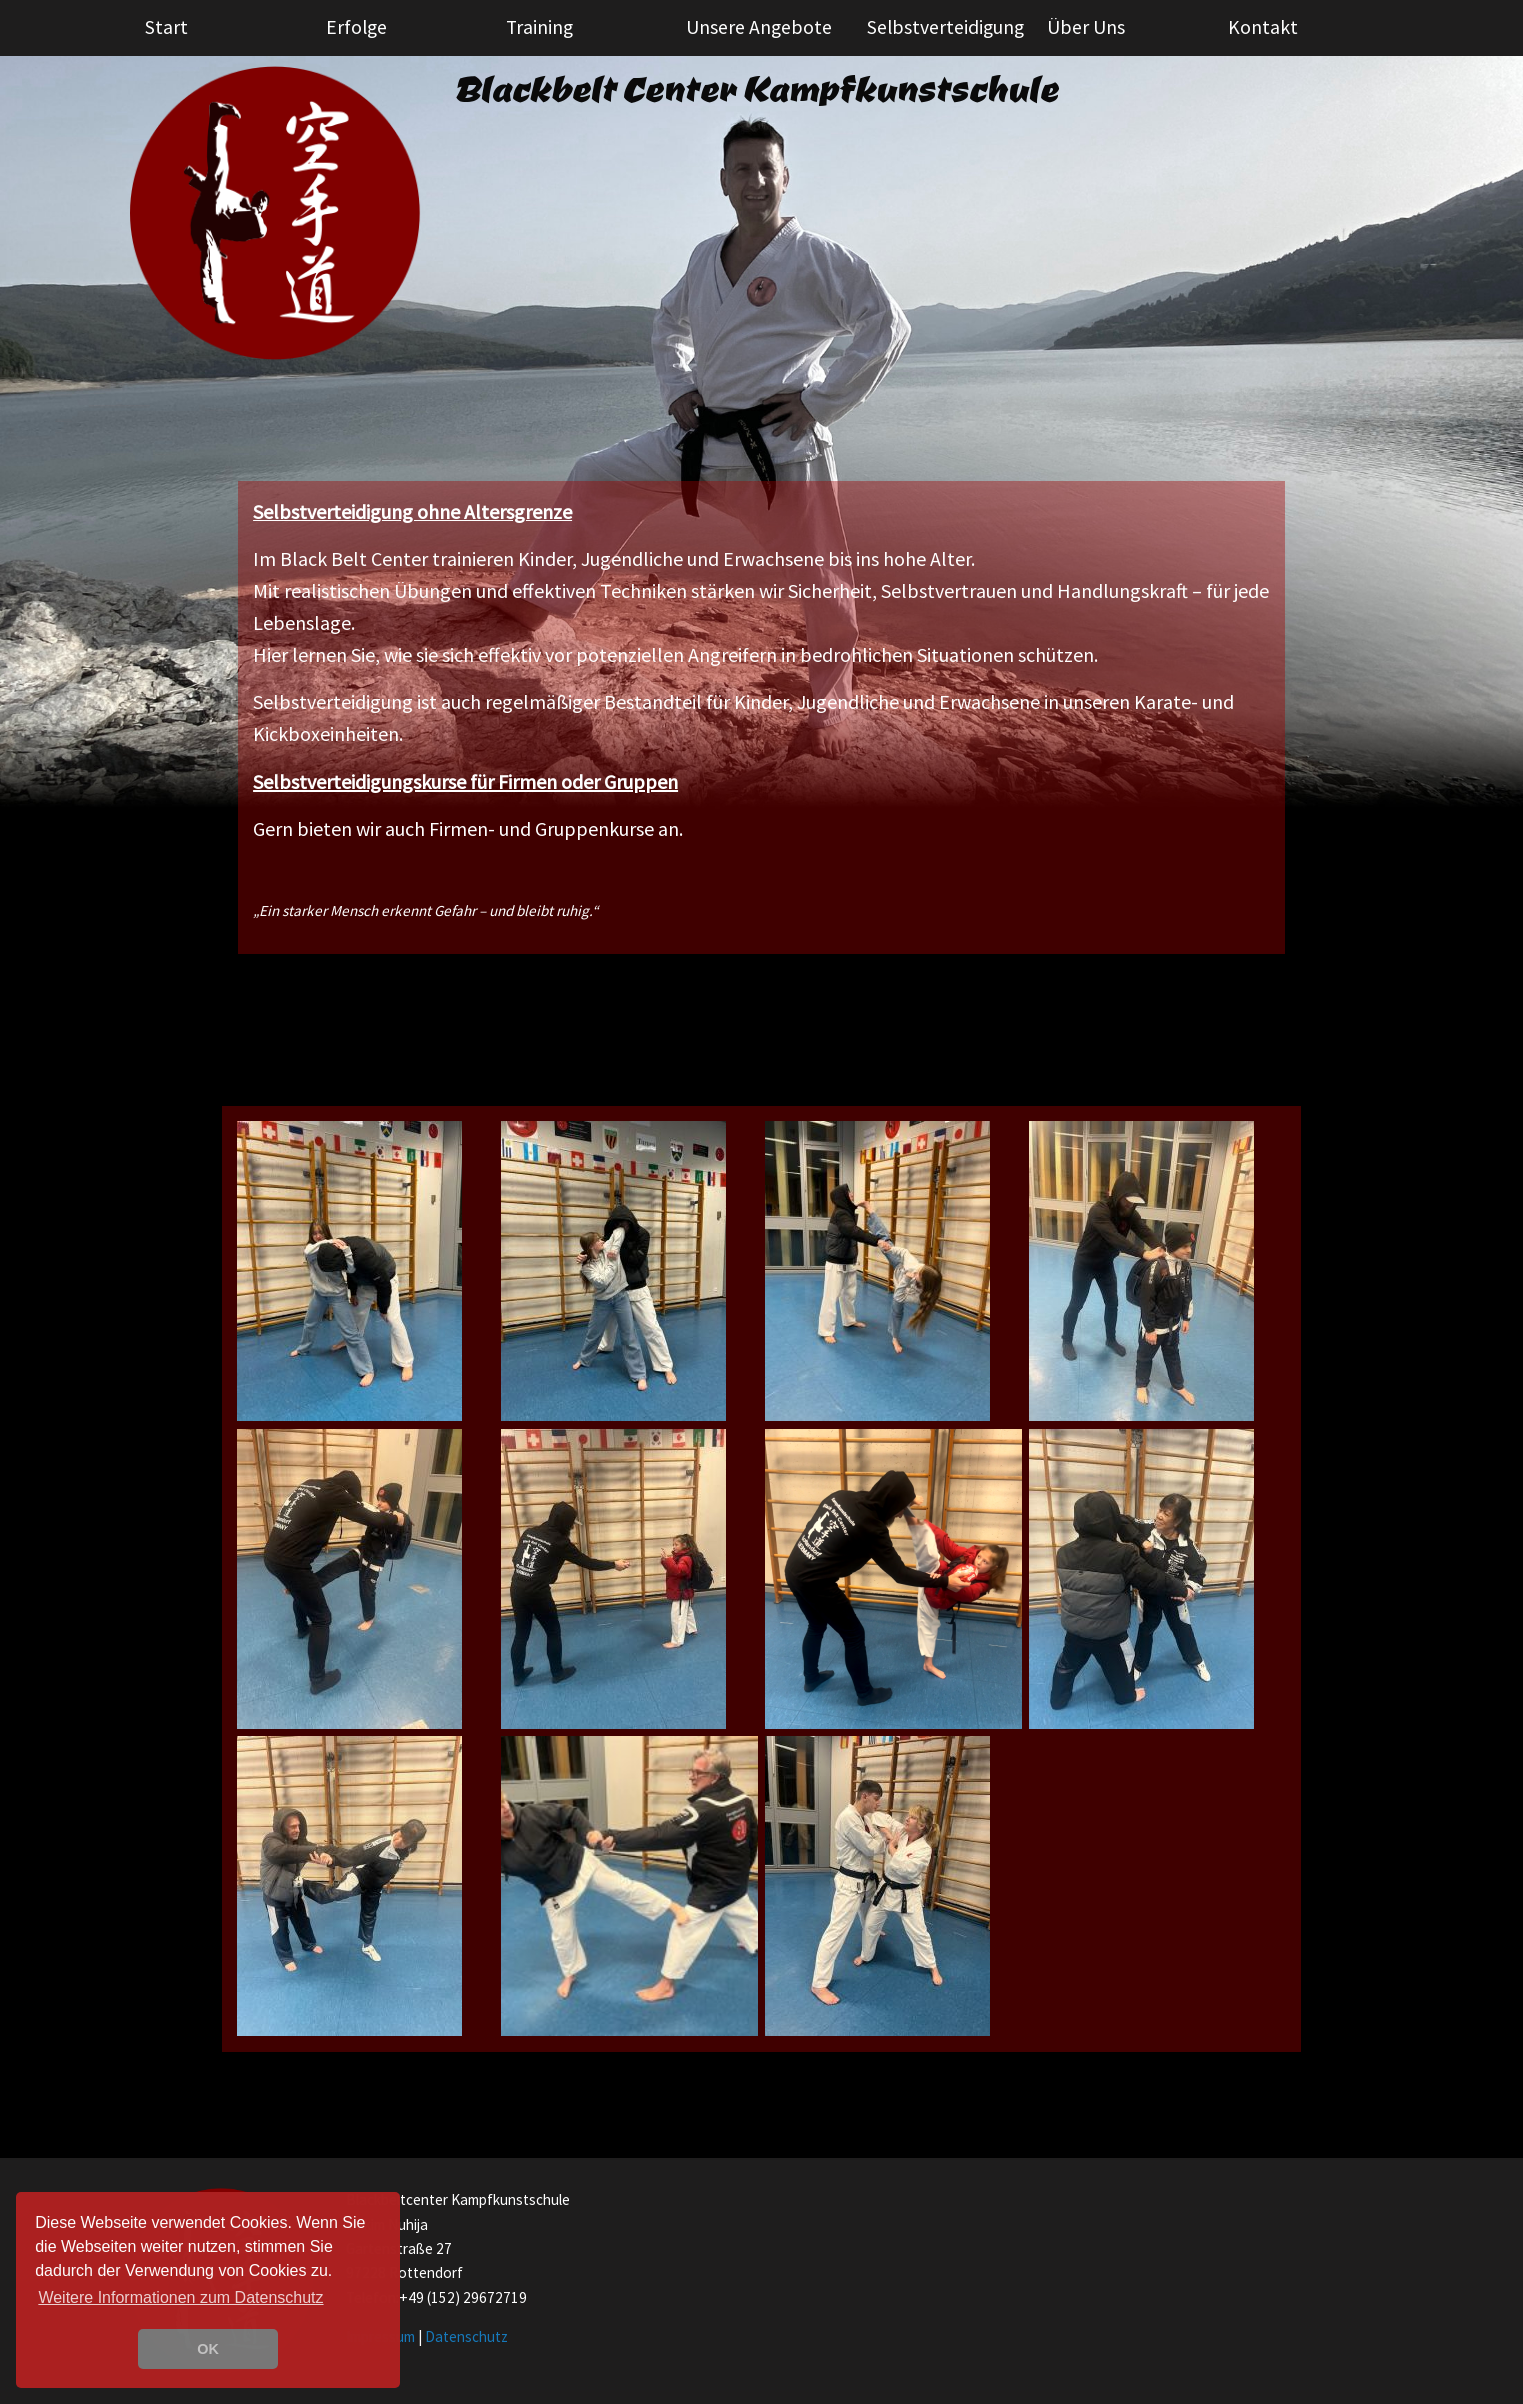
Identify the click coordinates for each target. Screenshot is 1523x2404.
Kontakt (1263, 27)
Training (539, 27)
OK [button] (208, 2349)
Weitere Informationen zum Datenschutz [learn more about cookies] (180, 2297)
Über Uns (1086, 27)
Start (166, 27)
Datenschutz (466, 2336)
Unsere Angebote (759, 27)
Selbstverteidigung (945, 27)
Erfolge (356, 27)
